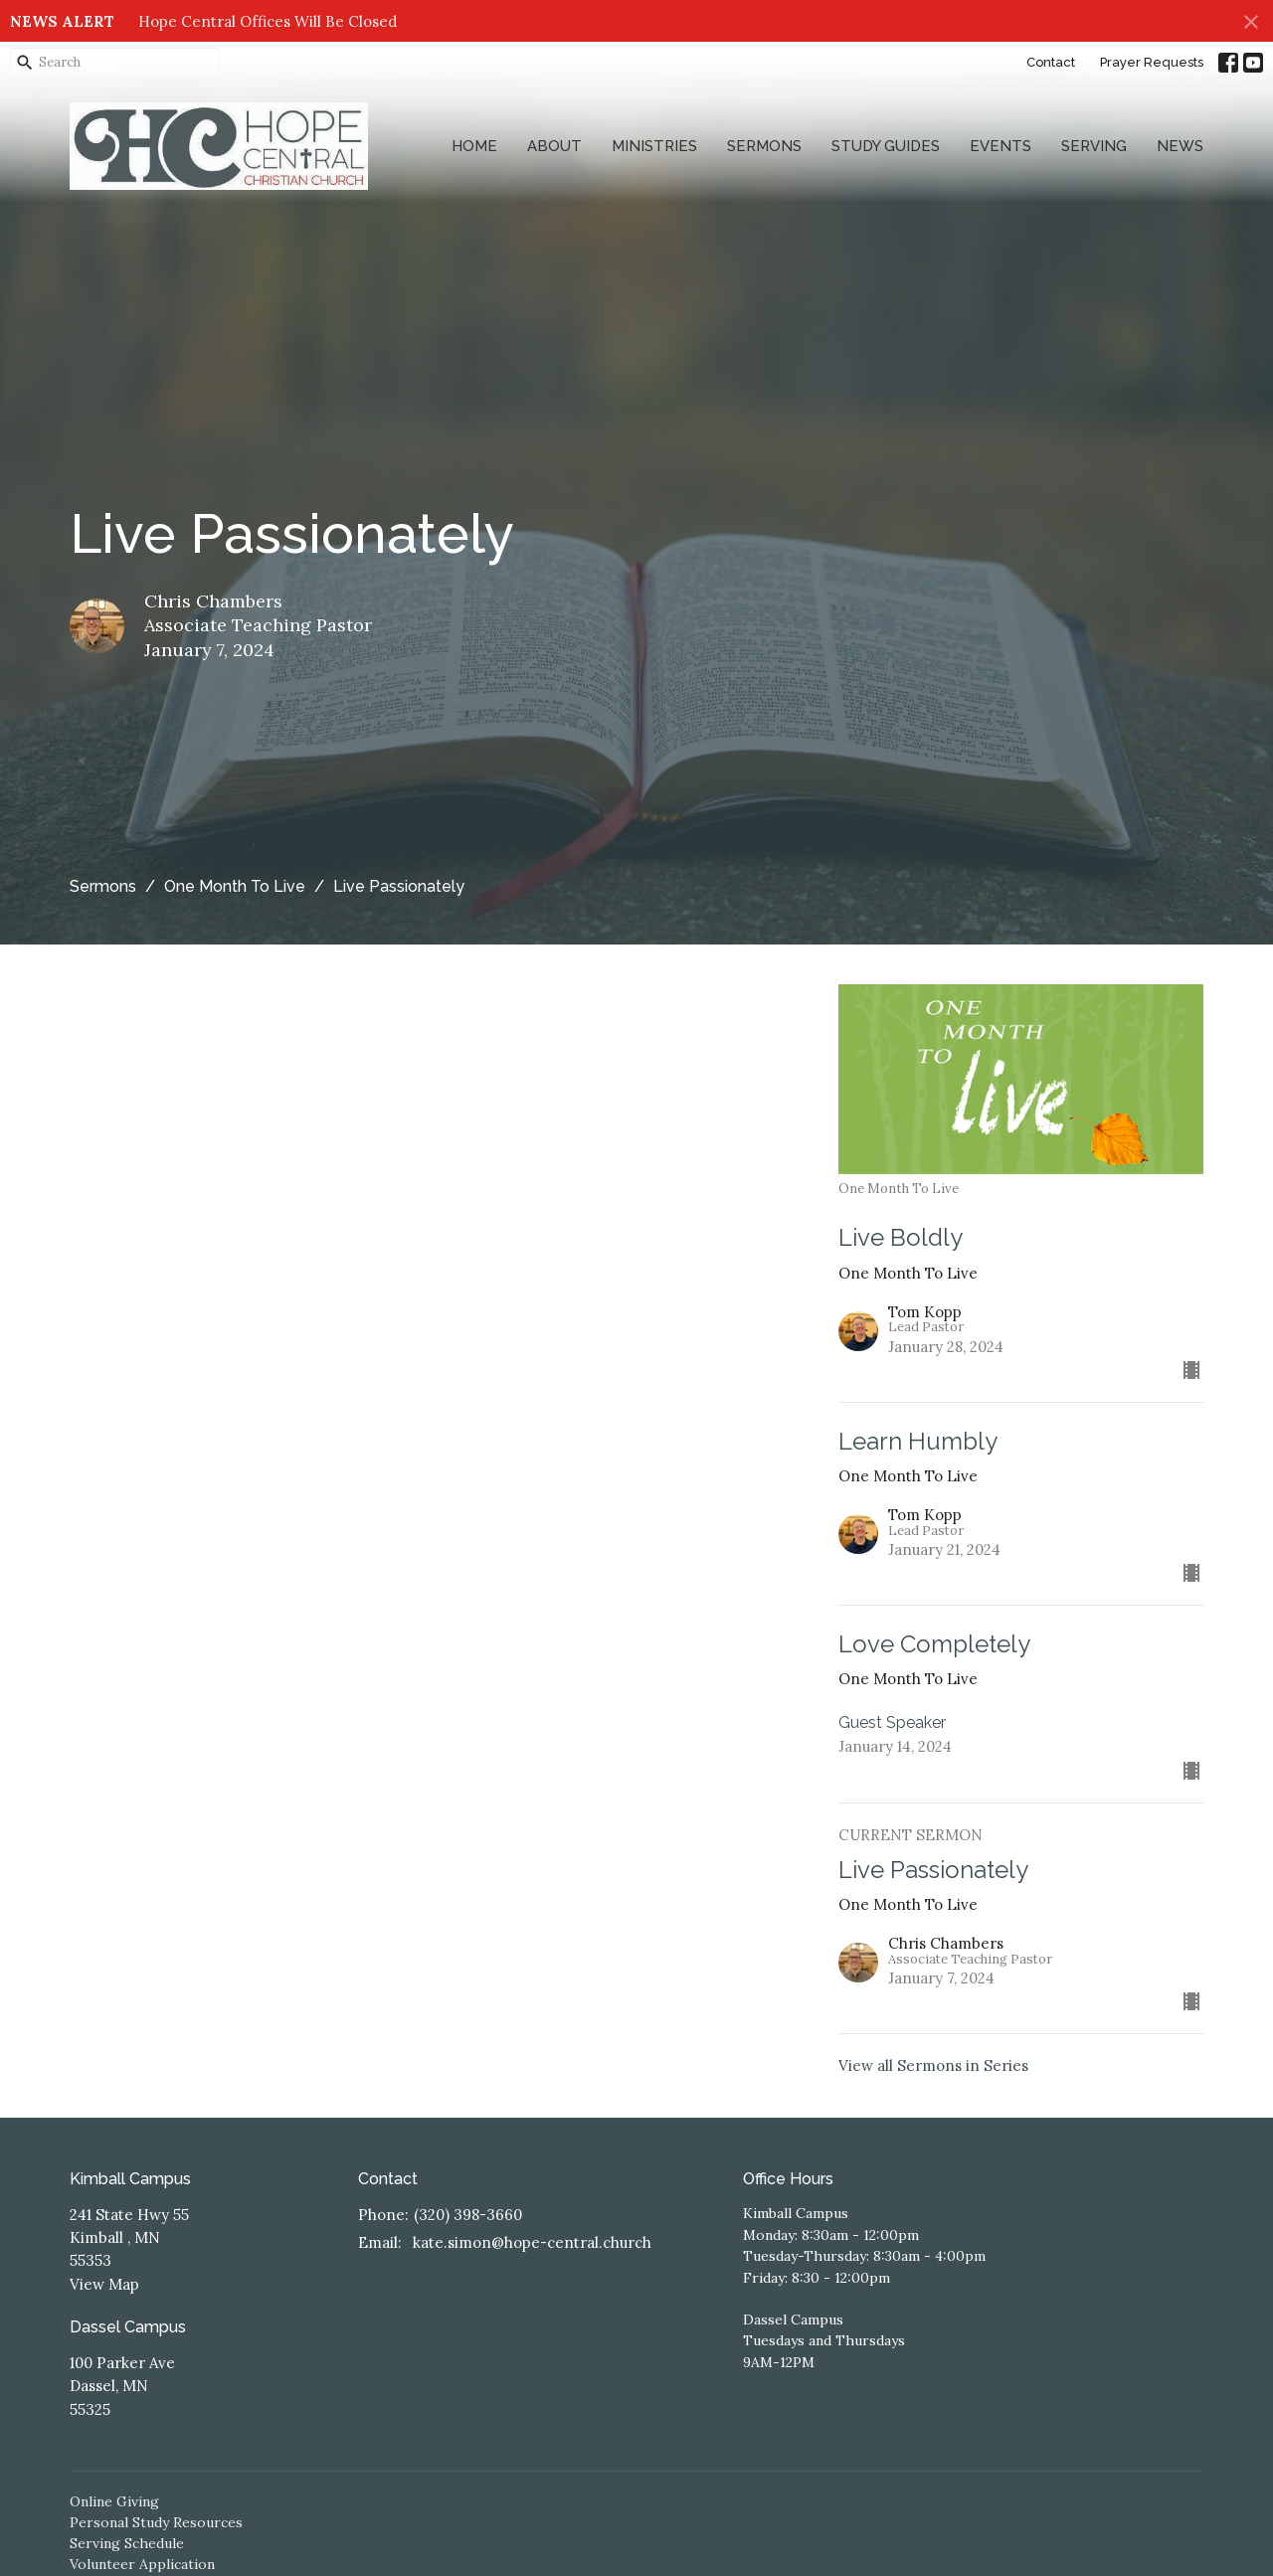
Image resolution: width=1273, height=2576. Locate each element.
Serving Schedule (127, 2543)
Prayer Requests (1151, 62)
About (554, 146)
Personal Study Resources (156, 2522)
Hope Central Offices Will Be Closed (267, 21)
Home (474, 146)
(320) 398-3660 (468, 2214)
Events (1000, 146)
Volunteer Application (142, 2564)
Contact (1050, 62)
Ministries (654, 146)
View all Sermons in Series (933, 2065)
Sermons (764, 146)
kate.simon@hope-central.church (532, 2242)
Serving (1094, 146)
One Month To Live (234, 886)
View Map (104, 2284)
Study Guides (885, 146)
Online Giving (114, 2501)
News (1180, 146)
